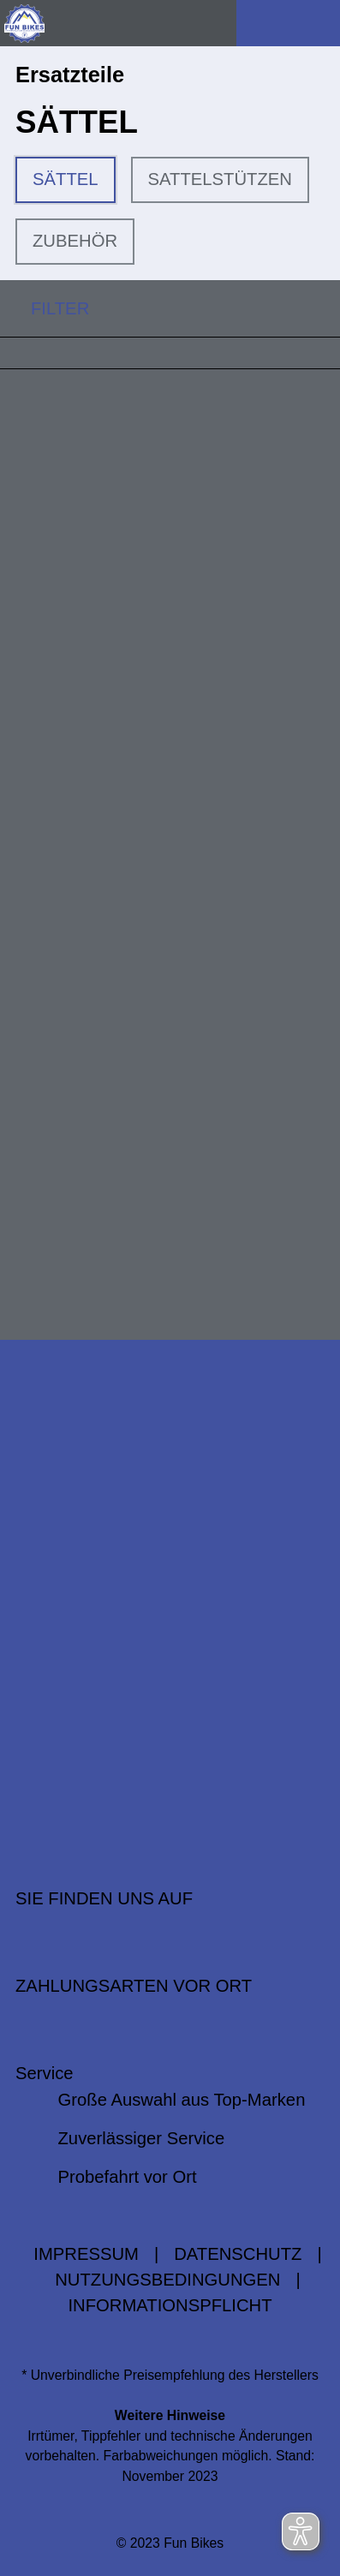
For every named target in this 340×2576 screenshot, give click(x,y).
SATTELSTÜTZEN (220, 179)
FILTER (44, 308)
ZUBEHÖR (75, 240)
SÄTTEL (65, 179)
